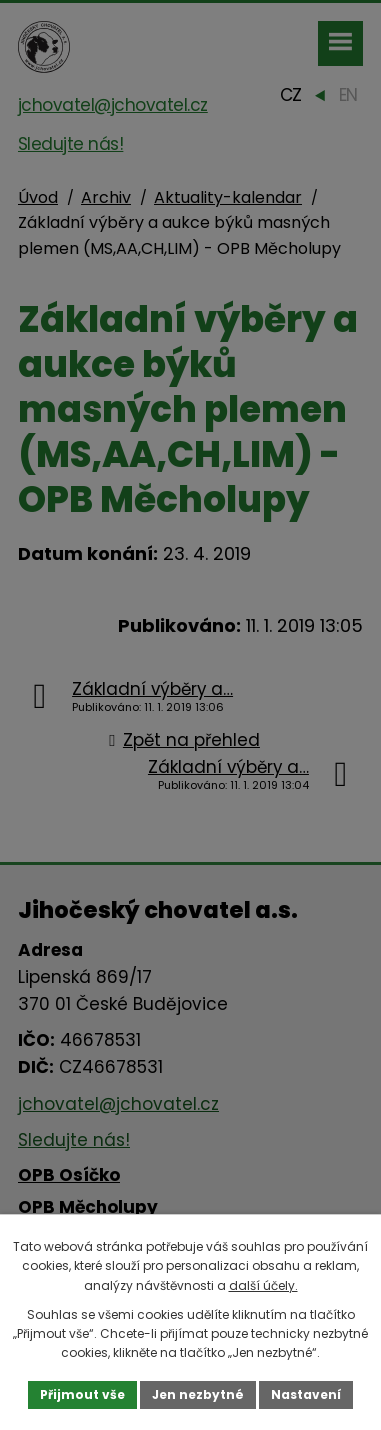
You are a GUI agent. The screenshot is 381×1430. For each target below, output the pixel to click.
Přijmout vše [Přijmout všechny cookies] (82, 1394)
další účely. (263, 1285)
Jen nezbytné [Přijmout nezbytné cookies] (198, 1394)
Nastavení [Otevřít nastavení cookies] (306, 1394)
